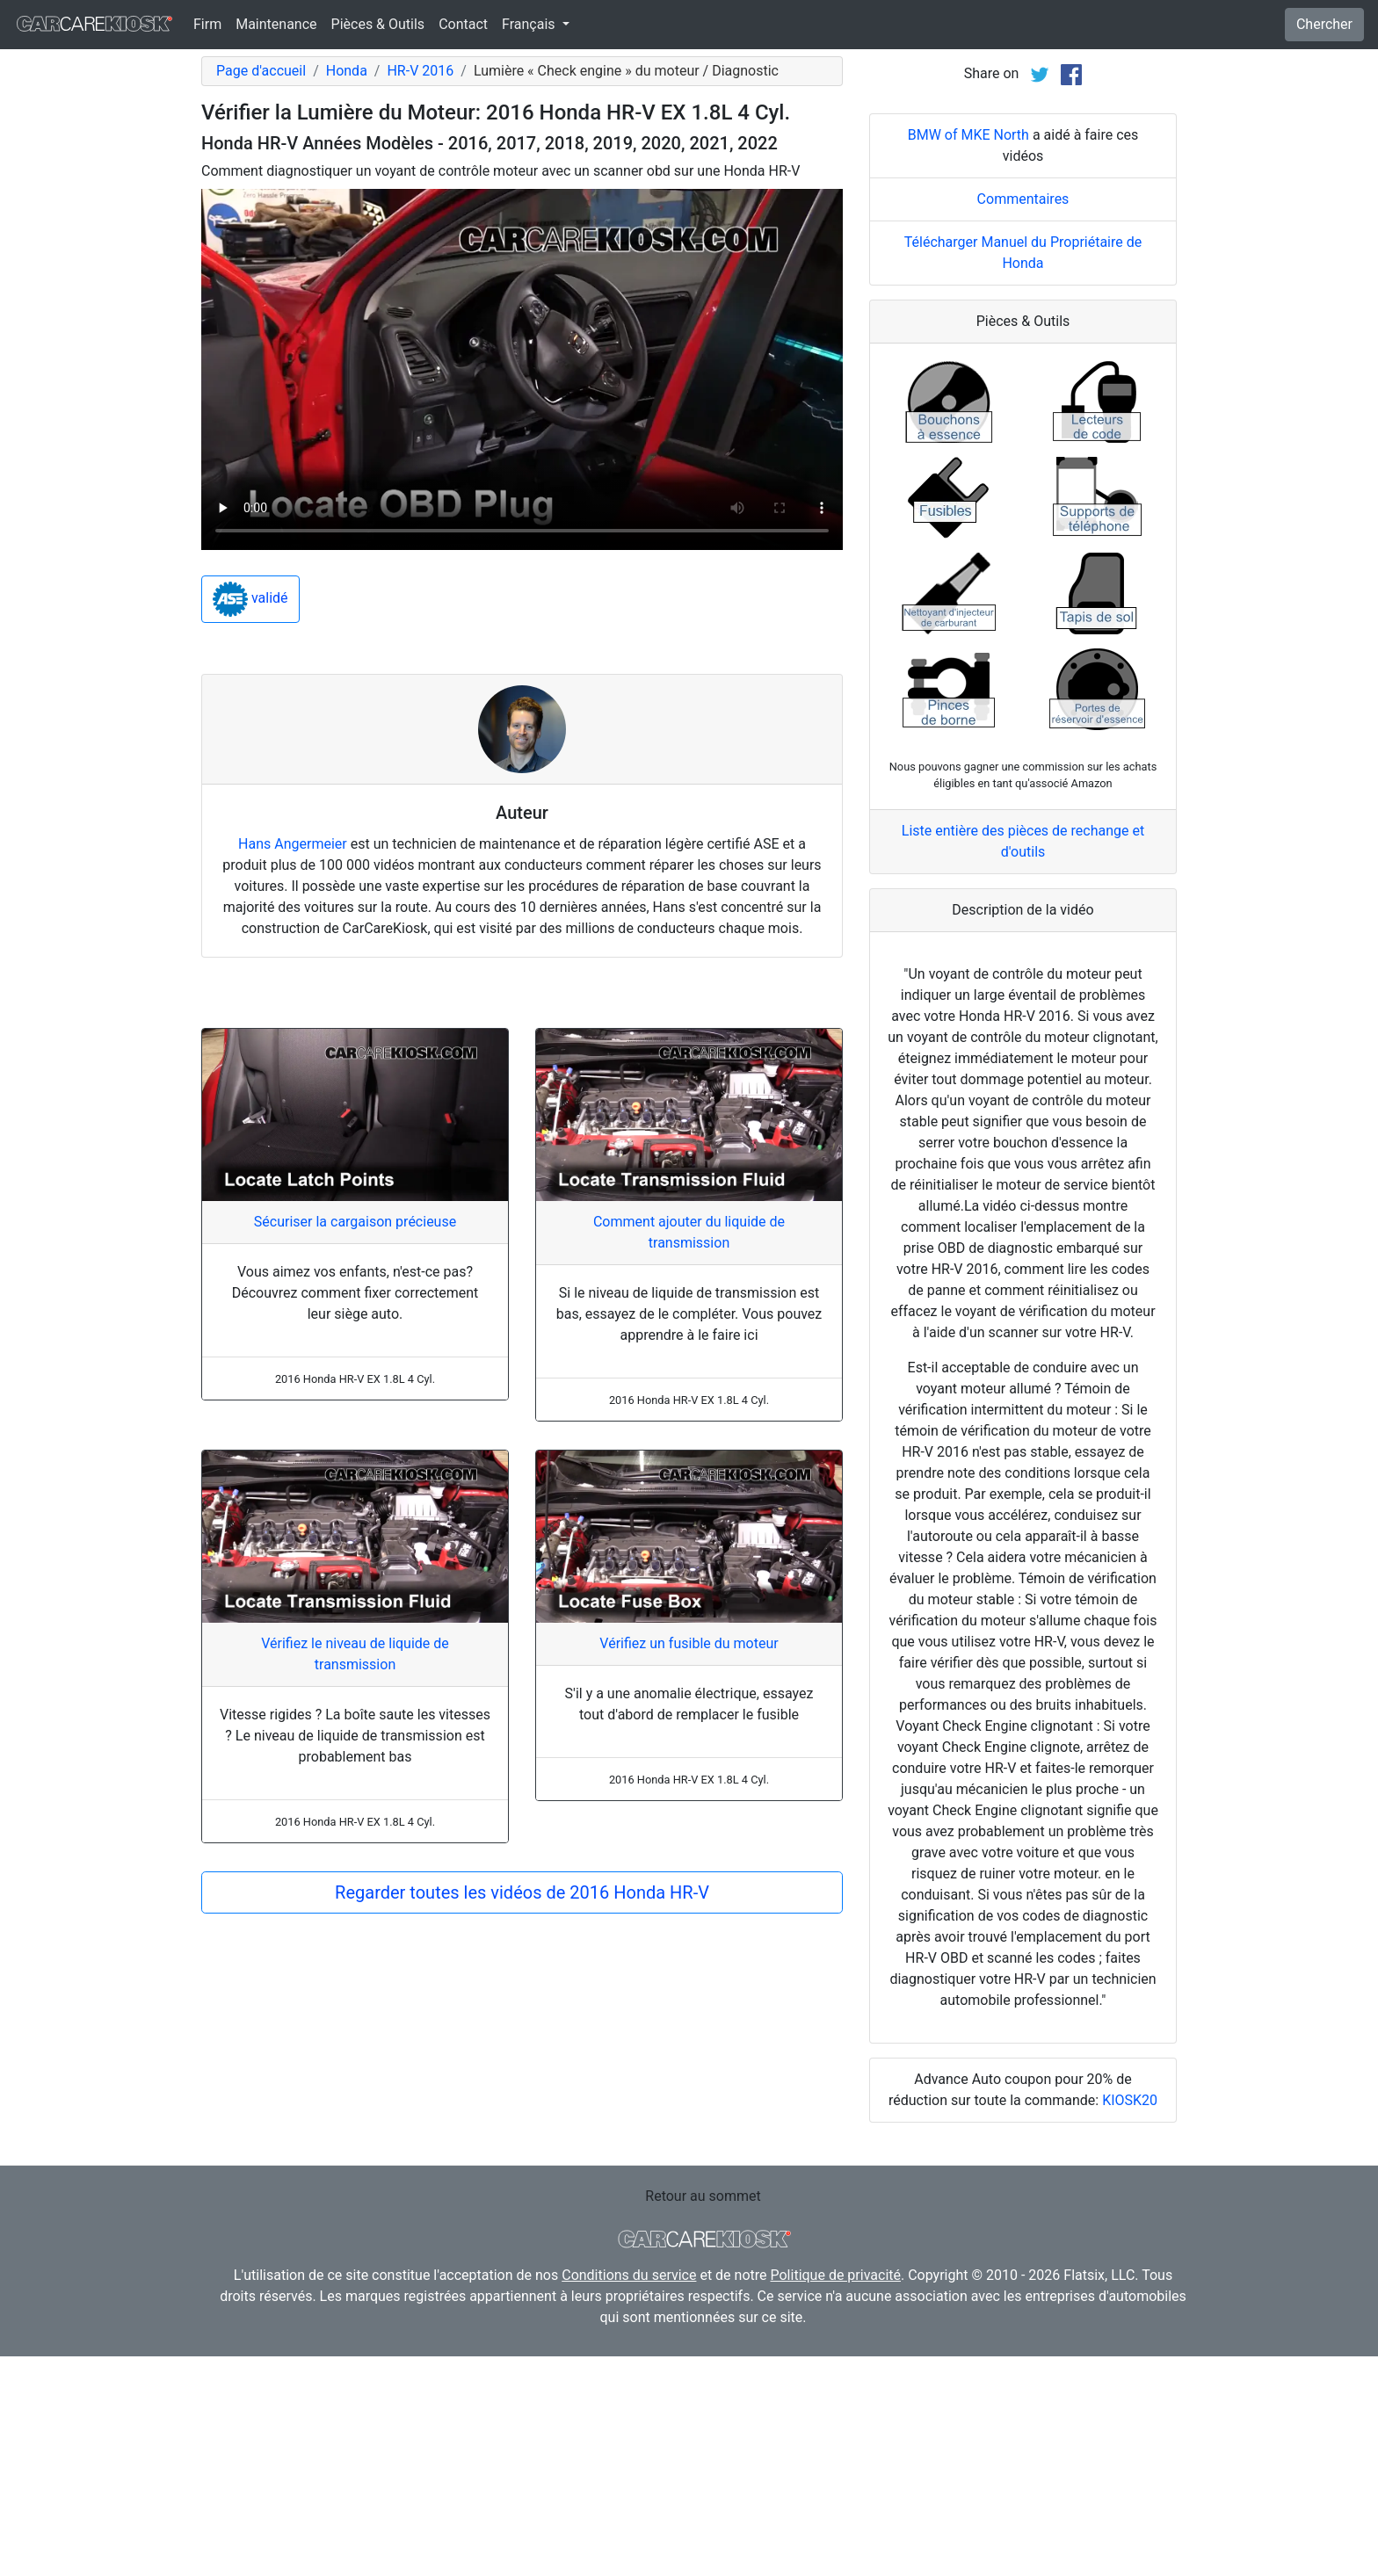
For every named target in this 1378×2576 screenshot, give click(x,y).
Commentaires (1023, 418)
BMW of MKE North (968, 354)
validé (250, 599)
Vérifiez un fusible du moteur (688, 1643)
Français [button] (530, 24)
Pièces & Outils (378, 24)
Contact (463, 24)
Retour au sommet (702, 2415)
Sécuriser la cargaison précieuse (355, 1221)
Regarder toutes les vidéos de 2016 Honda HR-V (522, 1892)
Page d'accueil (261, 70)
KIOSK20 (1129, 2320)
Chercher (1324, 24)
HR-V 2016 (420, 70)
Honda (346, 70)
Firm (207, 24)
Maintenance (276, 24)
